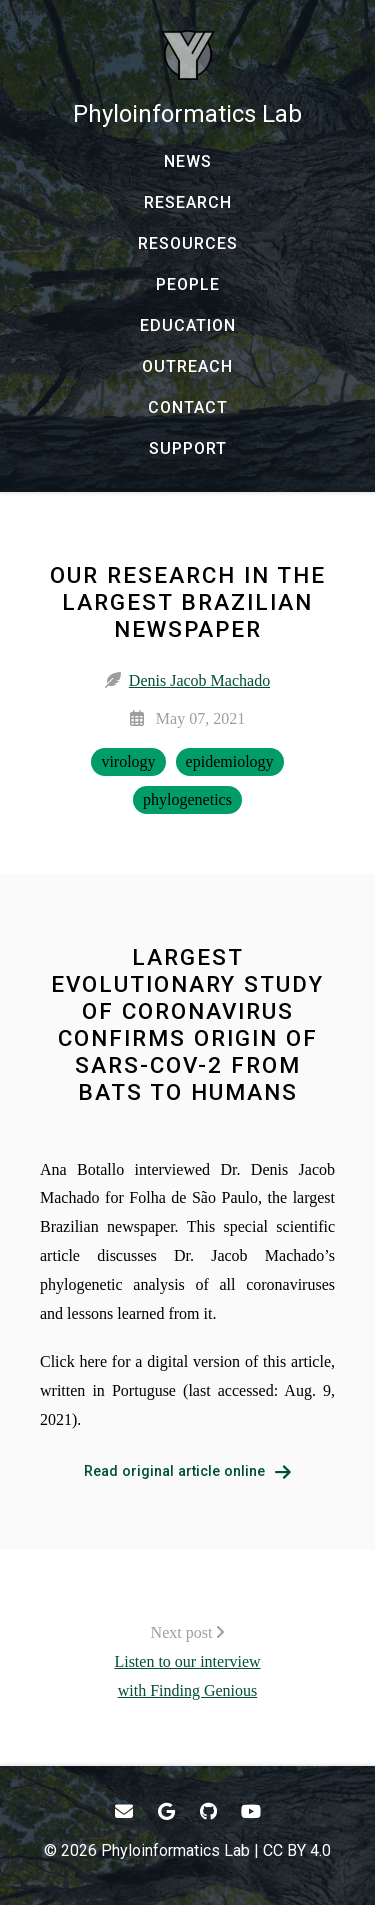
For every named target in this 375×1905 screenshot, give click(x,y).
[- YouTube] (251, 1811)
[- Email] (124, 1811)
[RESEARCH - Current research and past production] (187, 203)
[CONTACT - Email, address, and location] (187, 408)
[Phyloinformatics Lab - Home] (187, 79)
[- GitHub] (209, 1811)
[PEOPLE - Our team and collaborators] (187, 285)
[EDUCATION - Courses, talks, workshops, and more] (187, 326)
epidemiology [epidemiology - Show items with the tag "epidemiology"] (230, 761)
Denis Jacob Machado (199, 680)
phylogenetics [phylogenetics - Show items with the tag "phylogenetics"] (187, 799)
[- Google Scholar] (166, 1811)
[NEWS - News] (187, 162)
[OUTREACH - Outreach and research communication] (187, 367)
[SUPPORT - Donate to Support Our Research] (187, 449)
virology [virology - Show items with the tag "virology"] (128, 761)
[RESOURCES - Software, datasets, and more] (187, 244)
